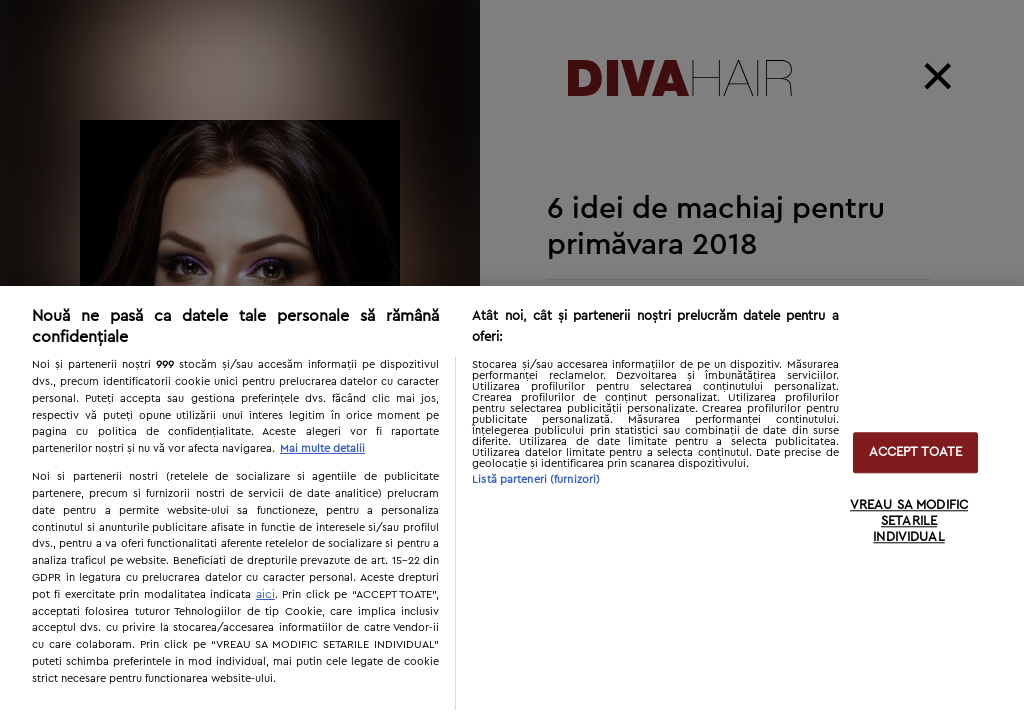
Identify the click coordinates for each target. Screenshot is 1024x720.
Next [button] (763, 660)
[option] (240, 360)
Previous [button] (703, 660)
